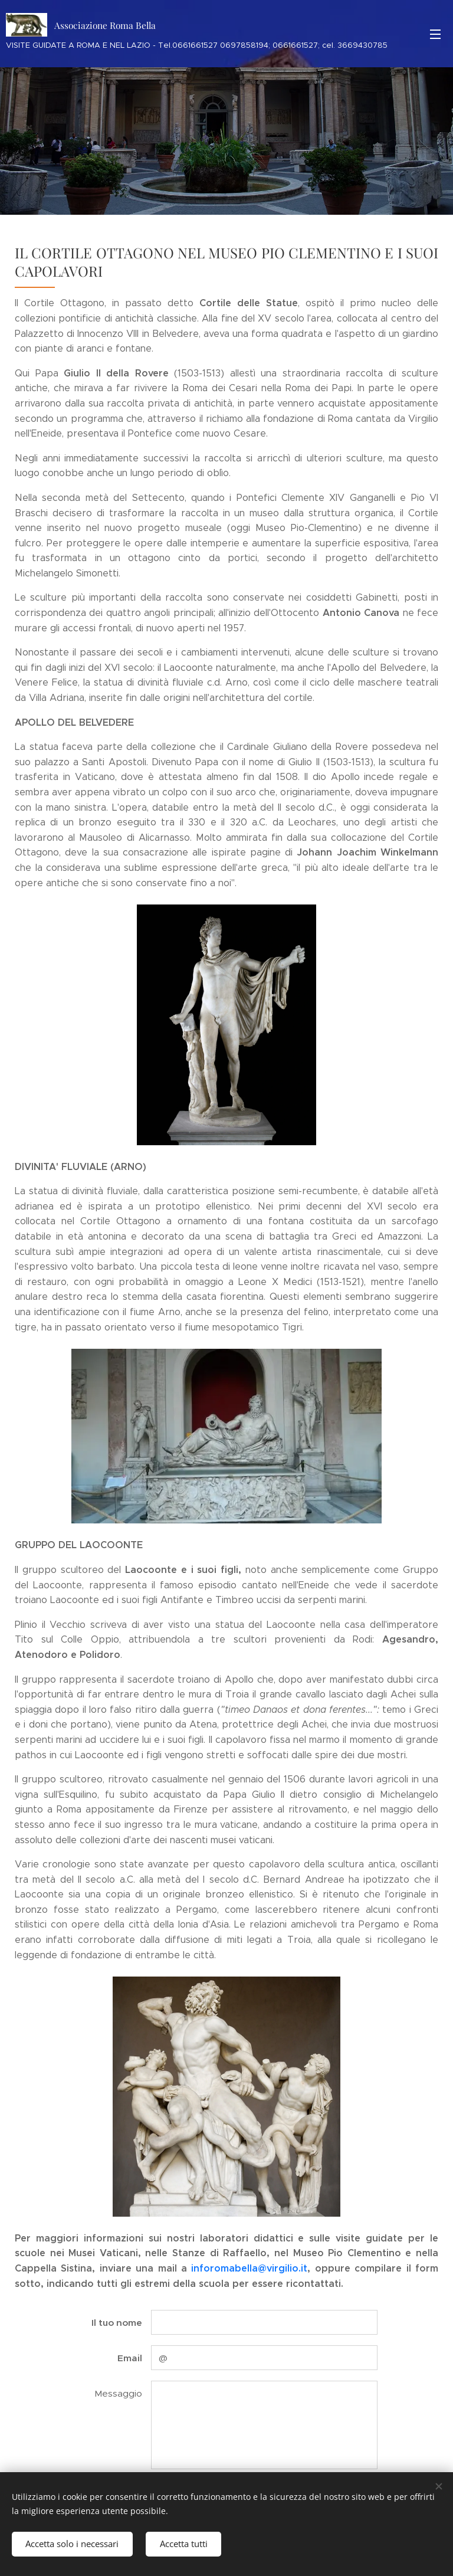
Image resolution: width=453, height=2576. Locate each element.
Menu (435, 34)
